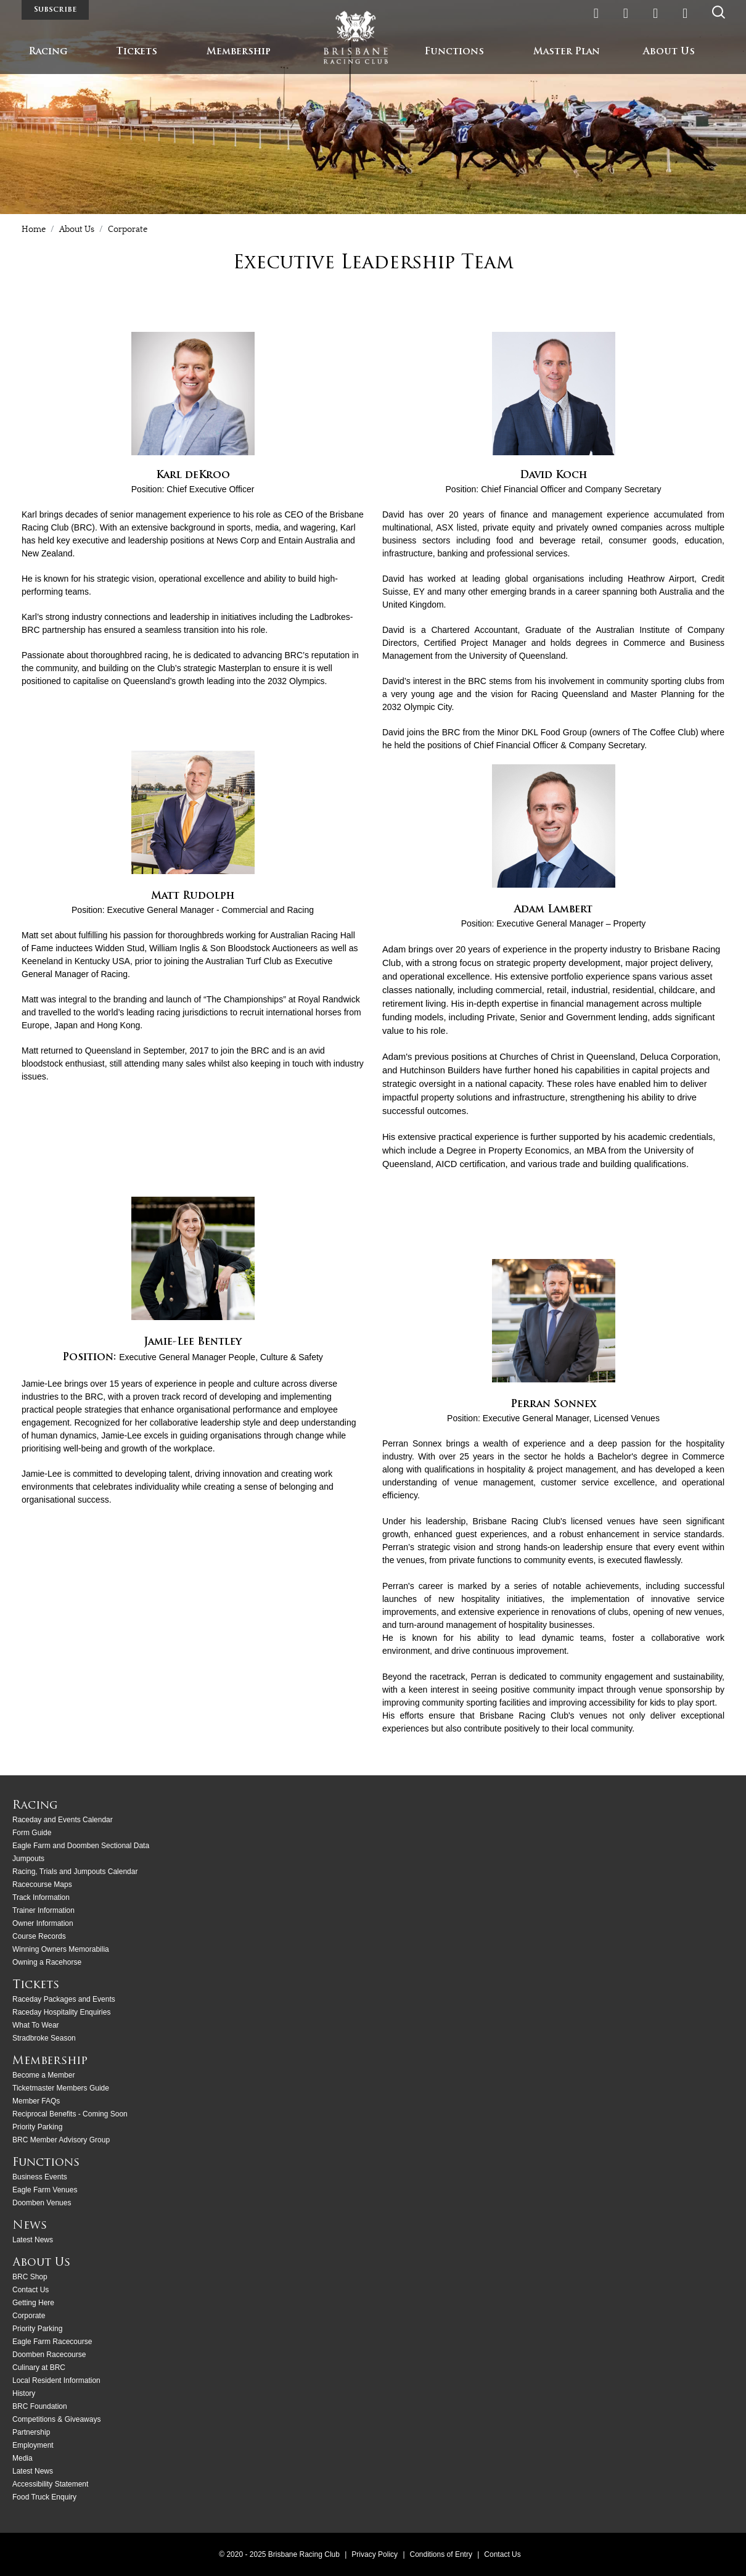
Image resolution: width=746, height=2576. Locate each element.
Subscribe (55, 10)
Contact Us (502, 2554)
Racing (48, 52)
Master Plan (566, 52)
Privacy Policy (375, 2554)
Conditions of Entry (442, 2554)
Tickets (137, 52)
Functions (454, 52)
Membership (239, 52)
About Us (669, 52)
